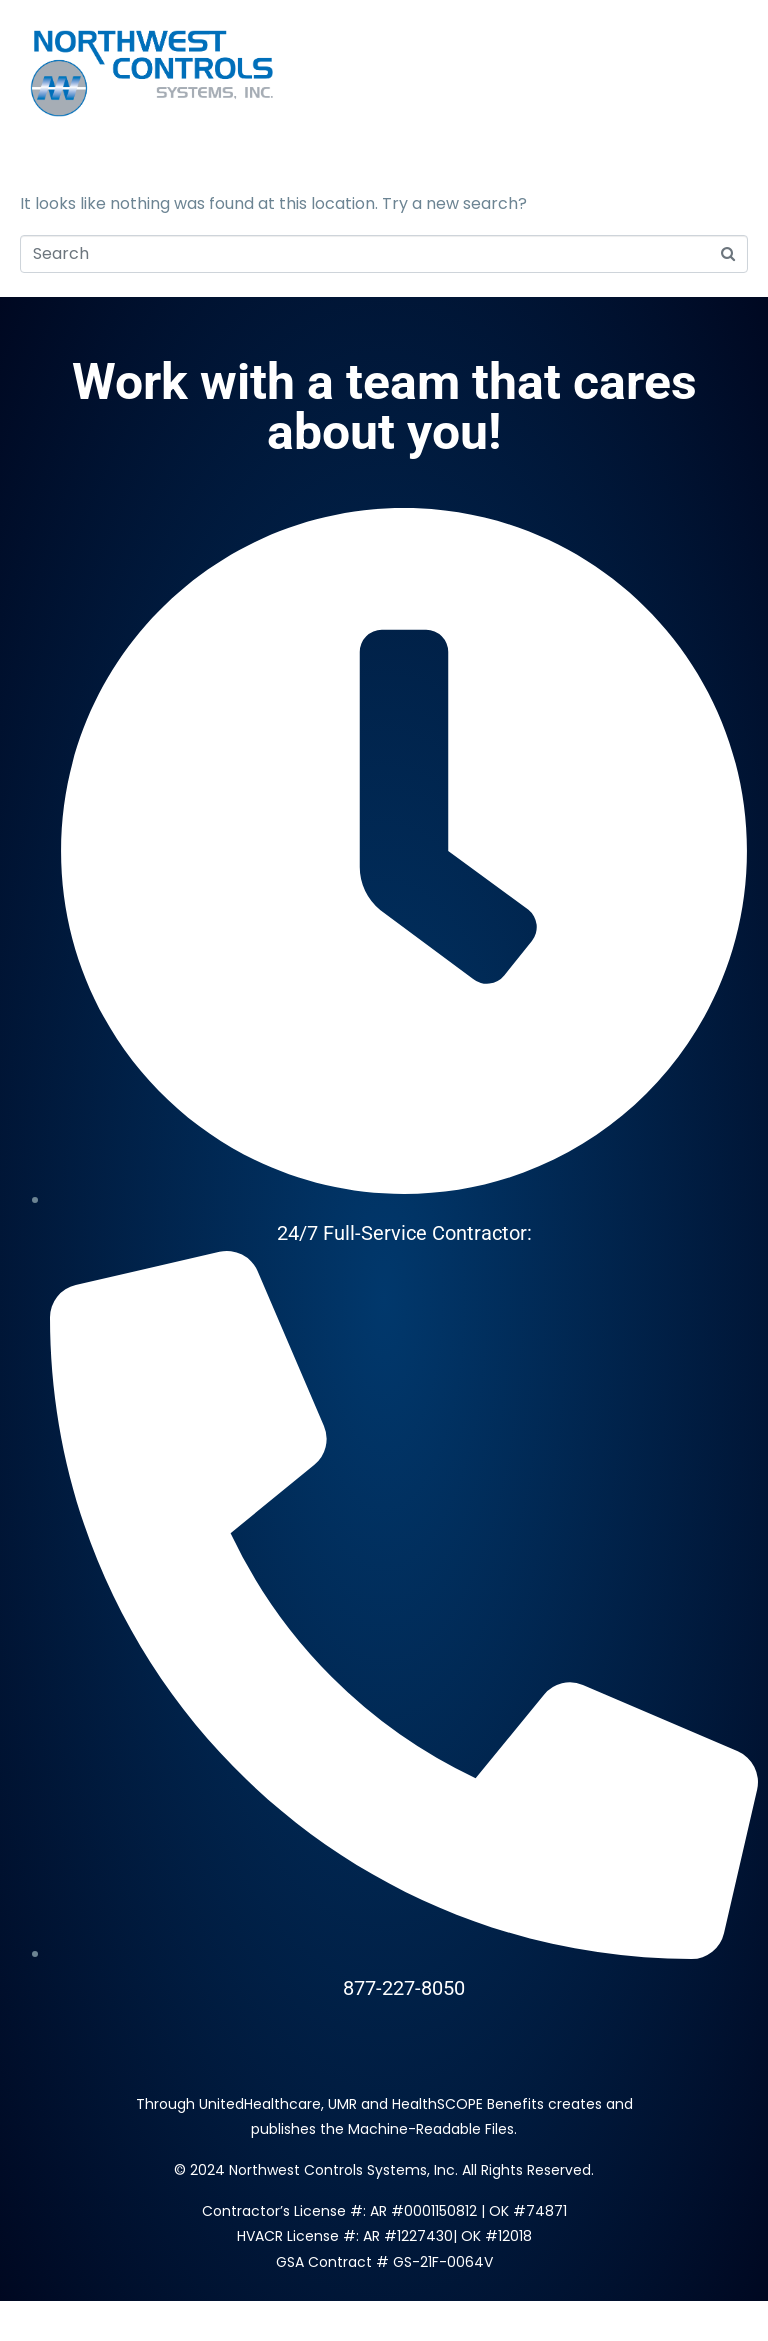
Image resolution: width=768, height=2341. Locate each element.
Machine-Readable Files (431, 2129)
